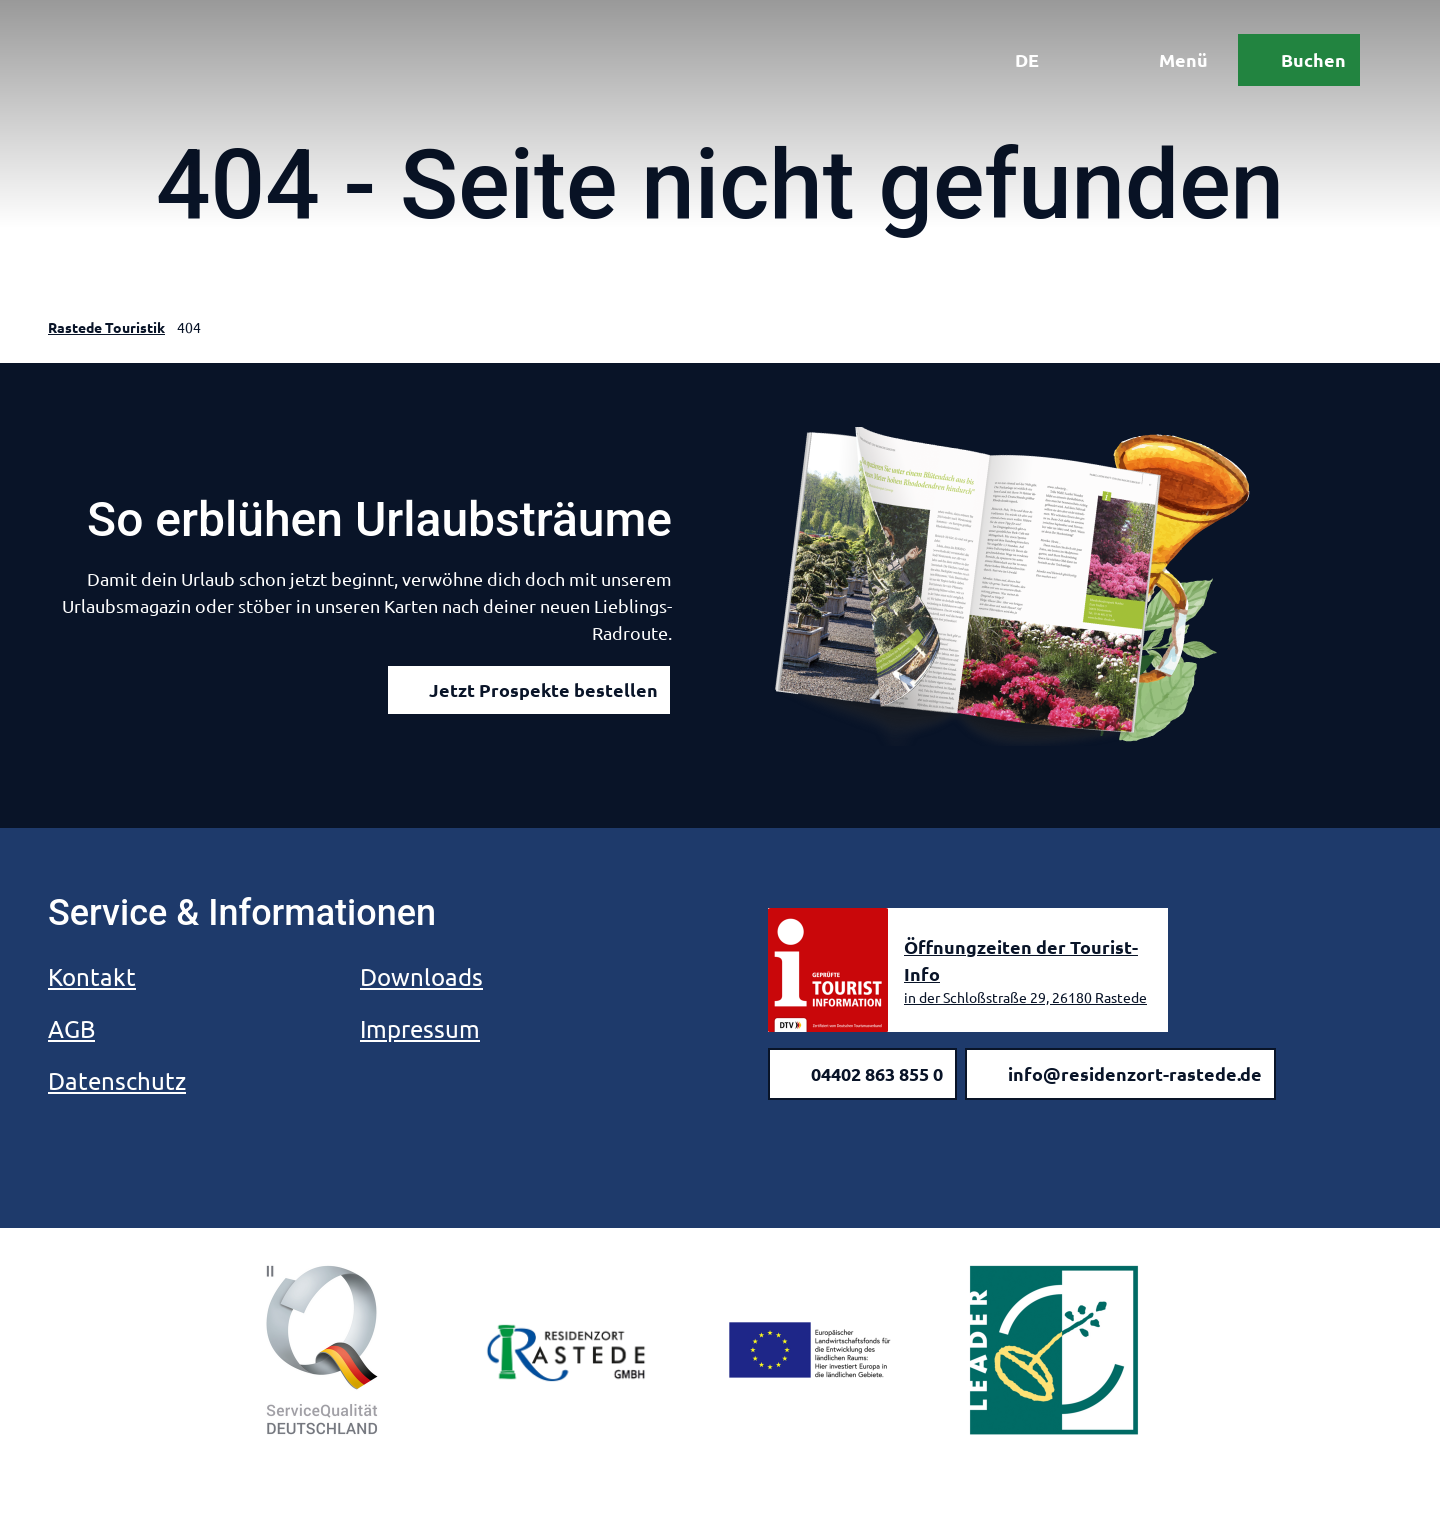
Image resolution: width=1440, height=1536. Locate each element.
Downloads (421, 976)
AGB (71, 1028)
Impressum (420, 1028)
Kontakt (92, 976)
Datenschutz (117, 1080)
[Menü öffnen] (1169, 60)
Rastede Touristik (106, 327)
